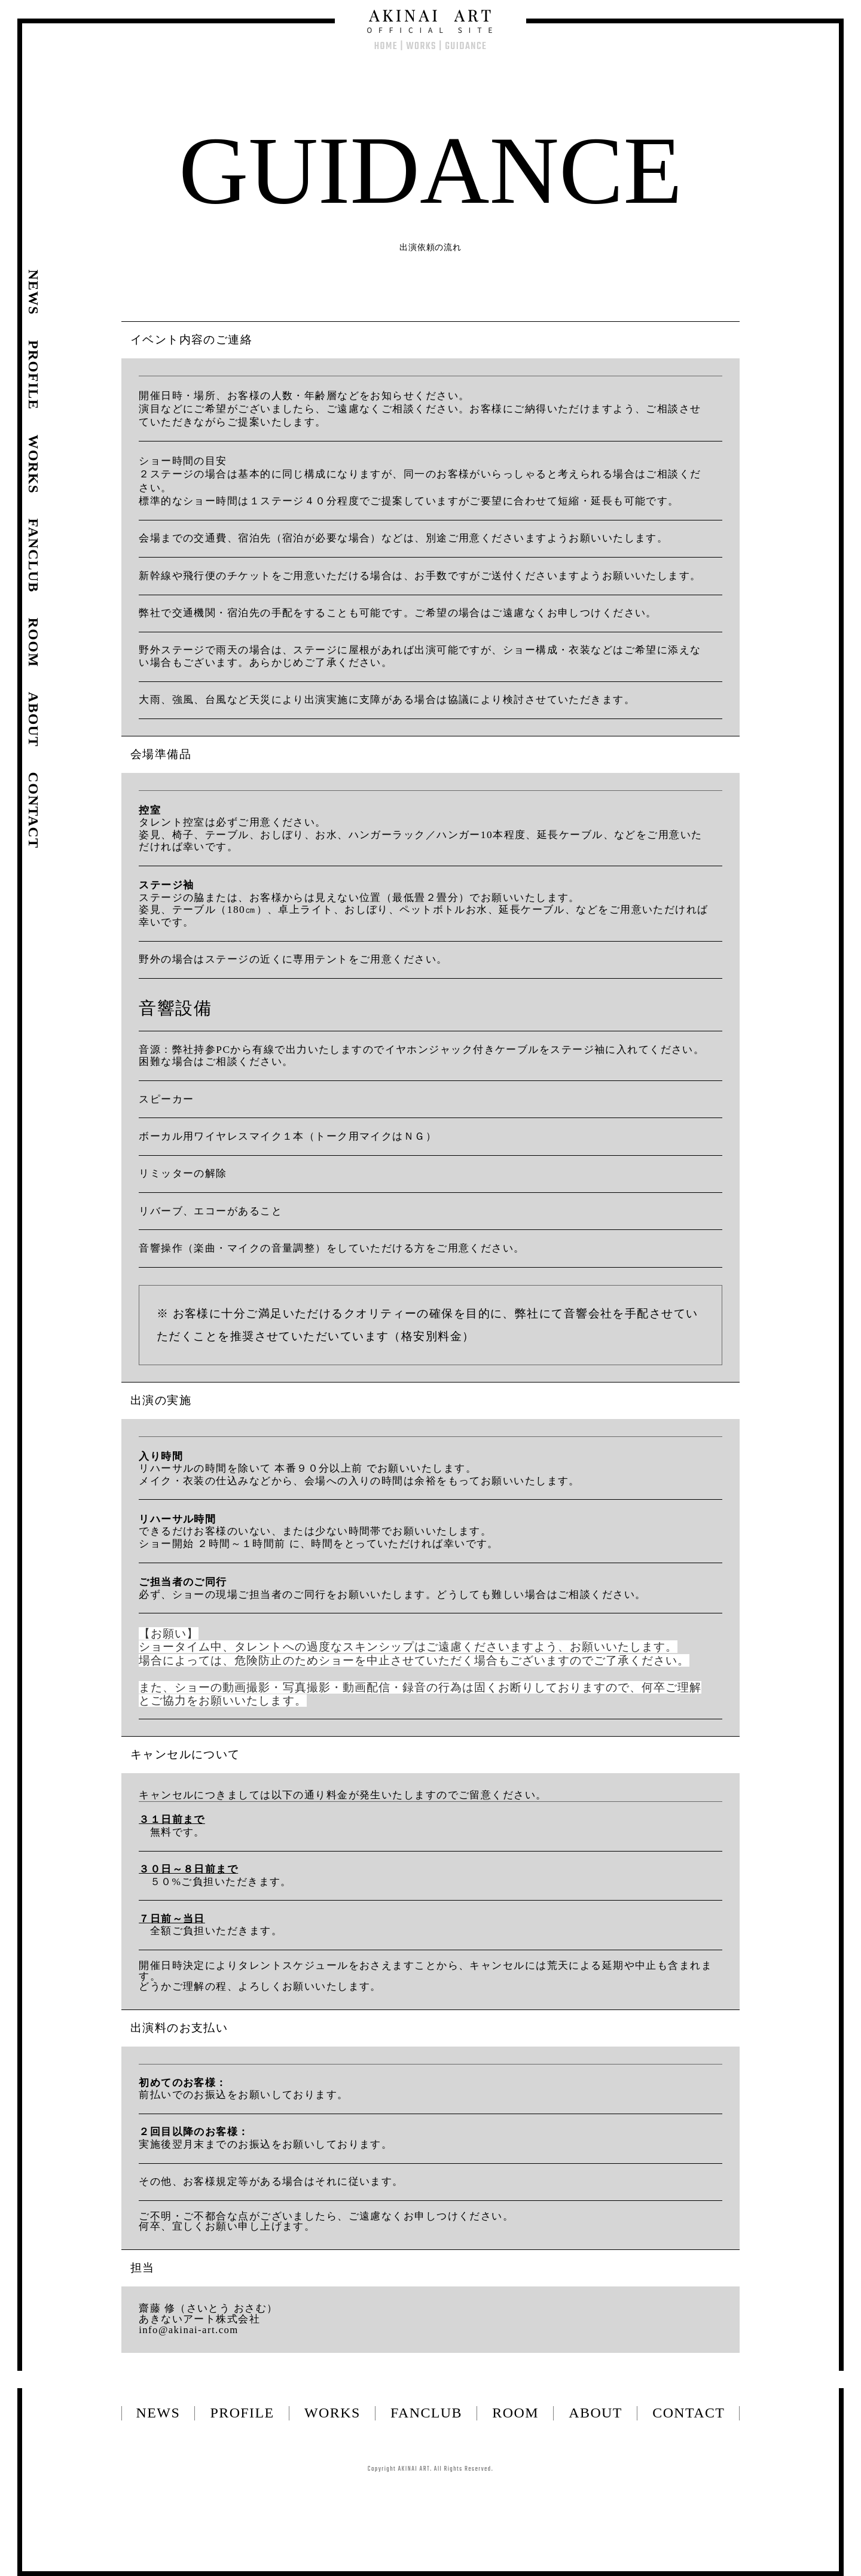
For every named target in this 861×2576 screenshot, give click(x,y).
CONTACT (688, 2413)
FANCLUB (426, 2413)
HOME (386, 46)
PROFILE (242, 2413)
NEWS (158, 2413)
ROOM (515, 2413)
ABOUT (595, 2413)
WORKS (421, 46)
